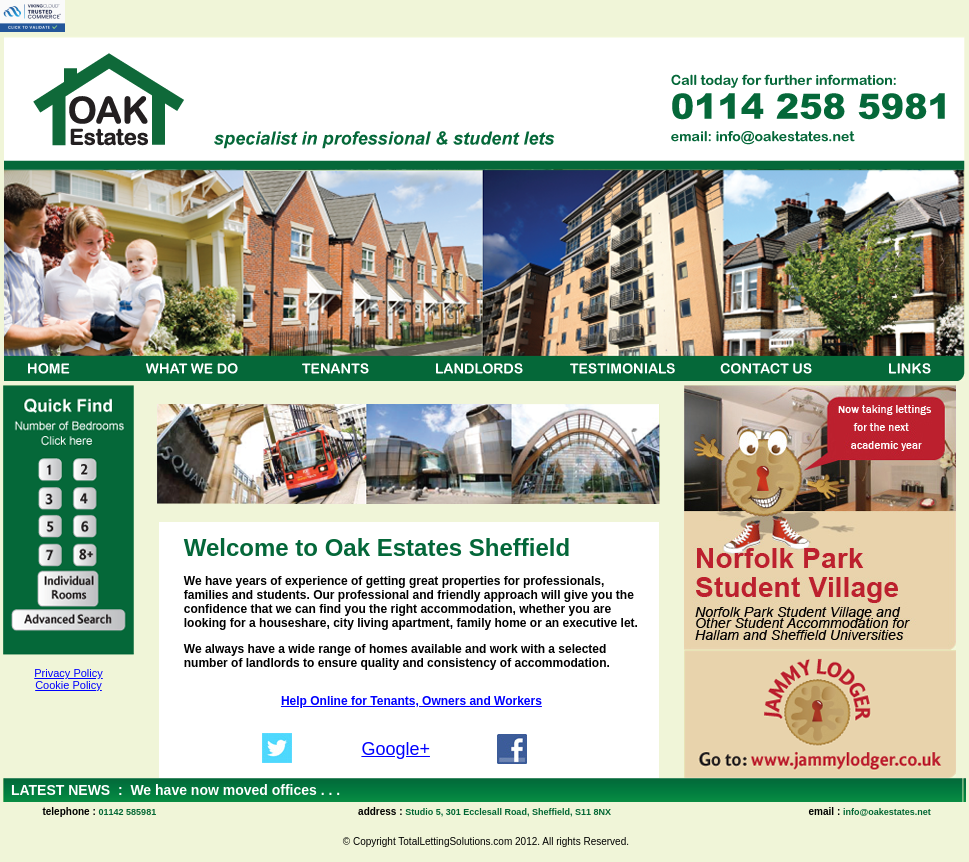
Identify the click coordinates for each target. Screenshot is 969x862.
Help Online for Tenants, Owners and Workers (411, 701)
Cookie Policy (68, 685)
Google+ (395, 749)
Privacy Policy (68, 673)
